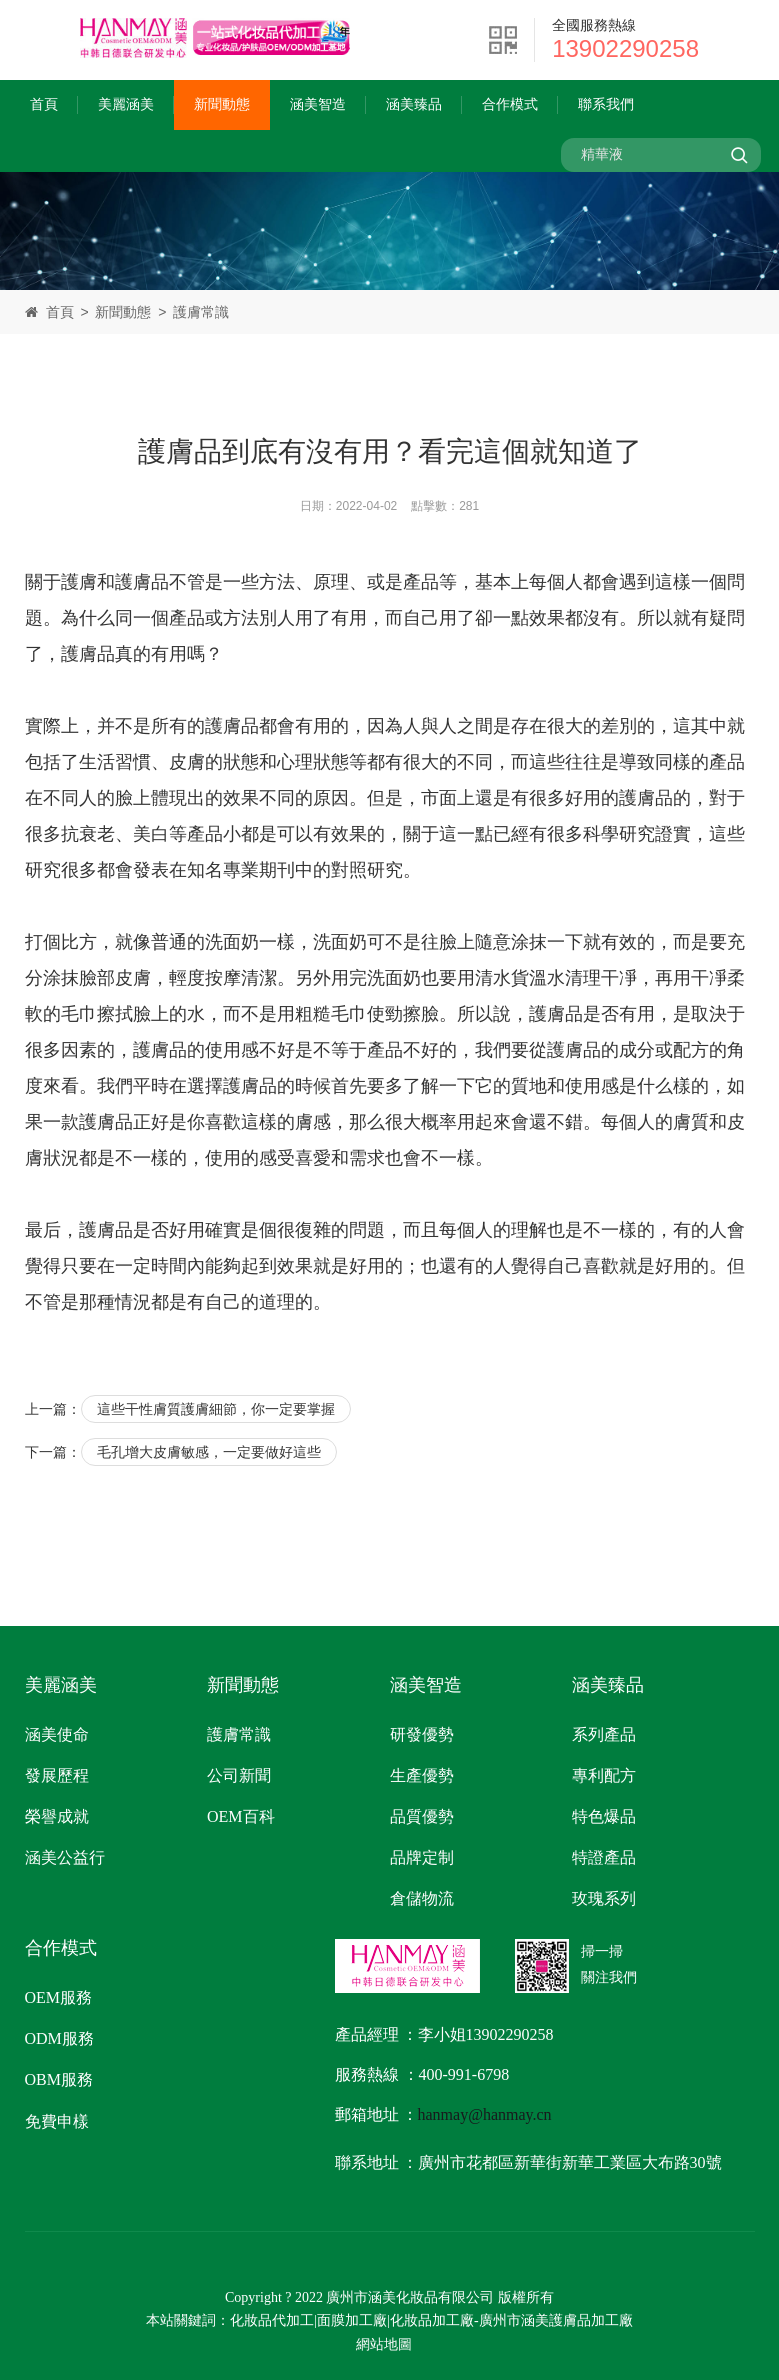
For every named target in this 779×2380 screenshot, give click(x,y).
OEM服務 (59, 1997)
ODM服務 (59, 2038)
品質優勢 (422, 1816)
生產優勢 (422, 1775)
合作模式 (510, 104)
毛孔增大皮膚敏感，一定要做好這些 (209, 1452)
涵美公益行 (65, 1857)
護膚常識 (201, 312)
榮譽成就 (57, 1816)
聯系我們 (606, 104)
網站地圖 (384, 2344)
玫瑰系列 (604, 1898)
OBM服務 (59, 2079)
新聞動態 (222, 104)
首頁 (44, 104)
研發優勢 (422, 1734)
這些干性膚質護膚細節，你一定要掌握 (216, 1409)
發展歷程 (57, 1775)
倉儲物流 (422, 1898)
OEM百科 (241, 1816)
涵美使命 (57, 1734)
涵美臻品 (414, 104)
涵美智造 (318, 104)
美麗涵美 (126, 104)
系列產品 (604, 1734)
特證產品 (604, 1857)
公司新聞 (239, 1775)
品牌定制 (422, 1857)
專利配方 (604, 1775)
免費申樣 (57, 2121)
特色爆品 (604, 1816)
